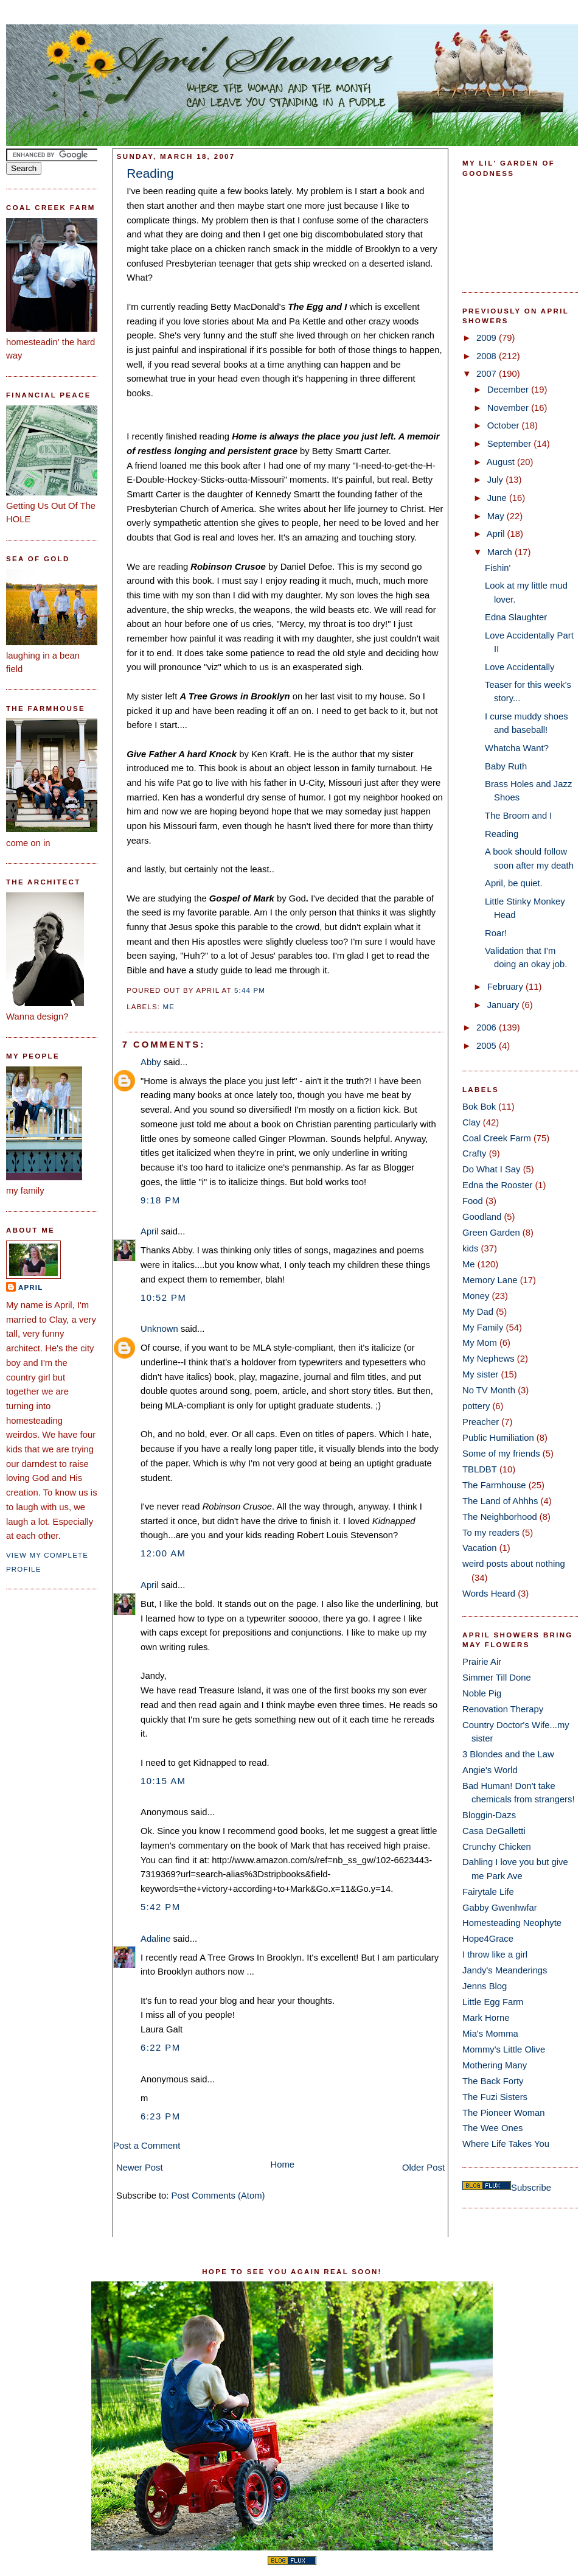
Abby (151, 1062)
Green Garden (491, 1232)
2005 (487, 1046)
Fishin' (497, 568)
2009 (487, 338)
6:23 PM (161, 2116)
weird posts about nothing (513, 1564)
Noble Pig (481, 1693)
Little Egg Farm (492, 2002)
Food (472, 1201)
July (496, 480)
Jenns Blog (484, 1986)
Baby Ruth (506, 766)
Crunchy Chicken (496, 1847)
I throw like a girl (494, 1954)
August (502, 462)
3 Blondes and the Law (508, 1754)
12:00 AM (163, 1553)
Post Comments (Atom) (218, 2195)
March (501, 552)
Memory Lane (490, 1280)
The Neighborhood (499, 1517)
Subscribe (531, 2188)
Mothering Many (494, 2065)
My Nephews (488, 1358)
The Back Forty (492, 2081)
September (510, 444)
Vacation (479, 1548)
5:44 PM (249, 990)
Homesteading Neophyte (511, 1923)
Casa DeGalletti (494, 1831)
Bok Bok (479, 1106)
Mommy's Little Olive (503, 2049)
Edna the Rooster (497, 1185)
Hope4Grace (487, 1939)
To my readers (491, 1533)
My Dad (477, 1312)
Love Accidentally (519, 667)
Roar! (496, 933)
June (498, 498)
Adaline (155, 1939)
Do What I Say (491, 1169)
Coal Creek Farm (496, 1138)
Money (475, 1296)
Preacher (480, 1422)
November (509, 408)
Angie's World (490, 1770)
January (504, 1005)
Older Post (423, 2167)
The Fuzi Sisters (494, 2097)
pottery (476, 1406)
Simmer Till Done (496, 1677)
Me (169, 1006)
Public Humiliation (498, 1438)
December (509, 389)
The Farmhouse (494, 1485)
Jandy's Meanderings (505, 1970)
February (506, 987)
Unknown (159, 1329)
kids (470, 1248)
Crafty (474, 1153)
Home (283, 2164)
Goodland (481, 1217)
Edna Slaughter (516, 617)
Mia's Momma (490, 2034)
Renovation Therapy (502, 1709)
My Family (482, 1327)
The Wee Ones (492, 2128)
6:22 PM (161, 2048)
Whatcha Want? (517, 748)
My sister (480, 1374)
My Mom (479, 1343)
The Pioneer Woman (503, 2113)
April (30, 1287)
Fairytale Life (488, 1892)
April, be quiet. (514, 883)
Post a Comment (146, 2146)
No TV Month (488, 1390)
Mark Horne (485, 2018)
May (497, 516)
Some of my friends (501, 1453)
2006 (487, 1027)
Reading (150, 173)
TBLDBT (479, 1469)
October (504, 425)
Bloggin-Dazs (489, 1815)
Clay (471, 1122)
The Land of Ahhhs (500, 1501)
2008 (487, 356)
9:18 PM (161, 1200)
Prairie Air (481, 1662)
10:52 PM (163, 1298)
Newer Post (139, 2167)
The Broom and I (518, 816)
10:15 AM (163, 1781)
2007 (487, 374)
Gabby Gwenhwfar (499, 1908)
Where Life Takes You (505, 2144)
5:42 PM (161, 1907)
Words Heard (488, 1593)
